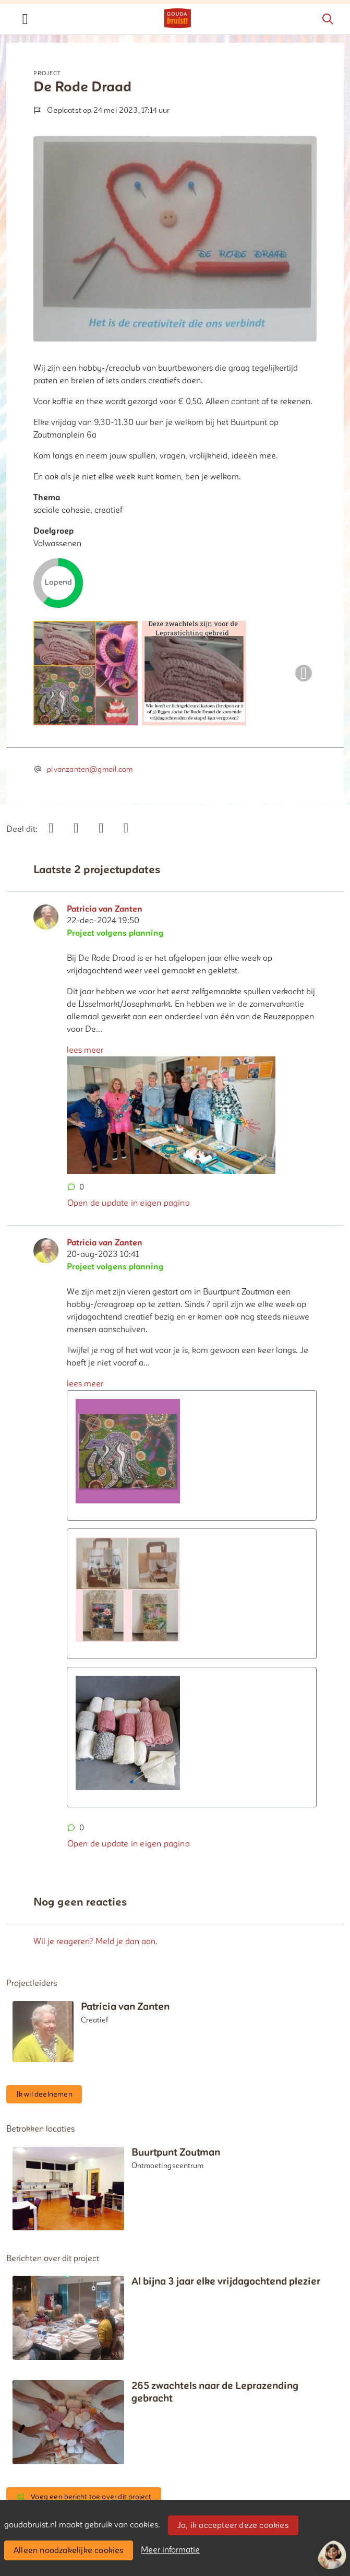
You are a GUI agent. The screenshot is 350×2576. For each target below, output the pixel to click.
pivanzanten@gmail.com (89, 769)
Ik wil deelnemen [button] (44, 2094)
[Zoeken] (327, 19)
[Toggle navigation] (25, 19)
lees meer (85, 1050)
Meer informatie (170, 2550)
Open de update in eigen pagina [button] (128, 1203)
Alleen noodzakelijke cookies (69, 2550)
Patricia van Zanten (104, 909)
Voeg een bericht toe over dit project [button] (84, 2496)
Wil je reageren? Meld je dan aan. (95, 1941)
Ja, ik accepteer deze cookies (232, 2525)
